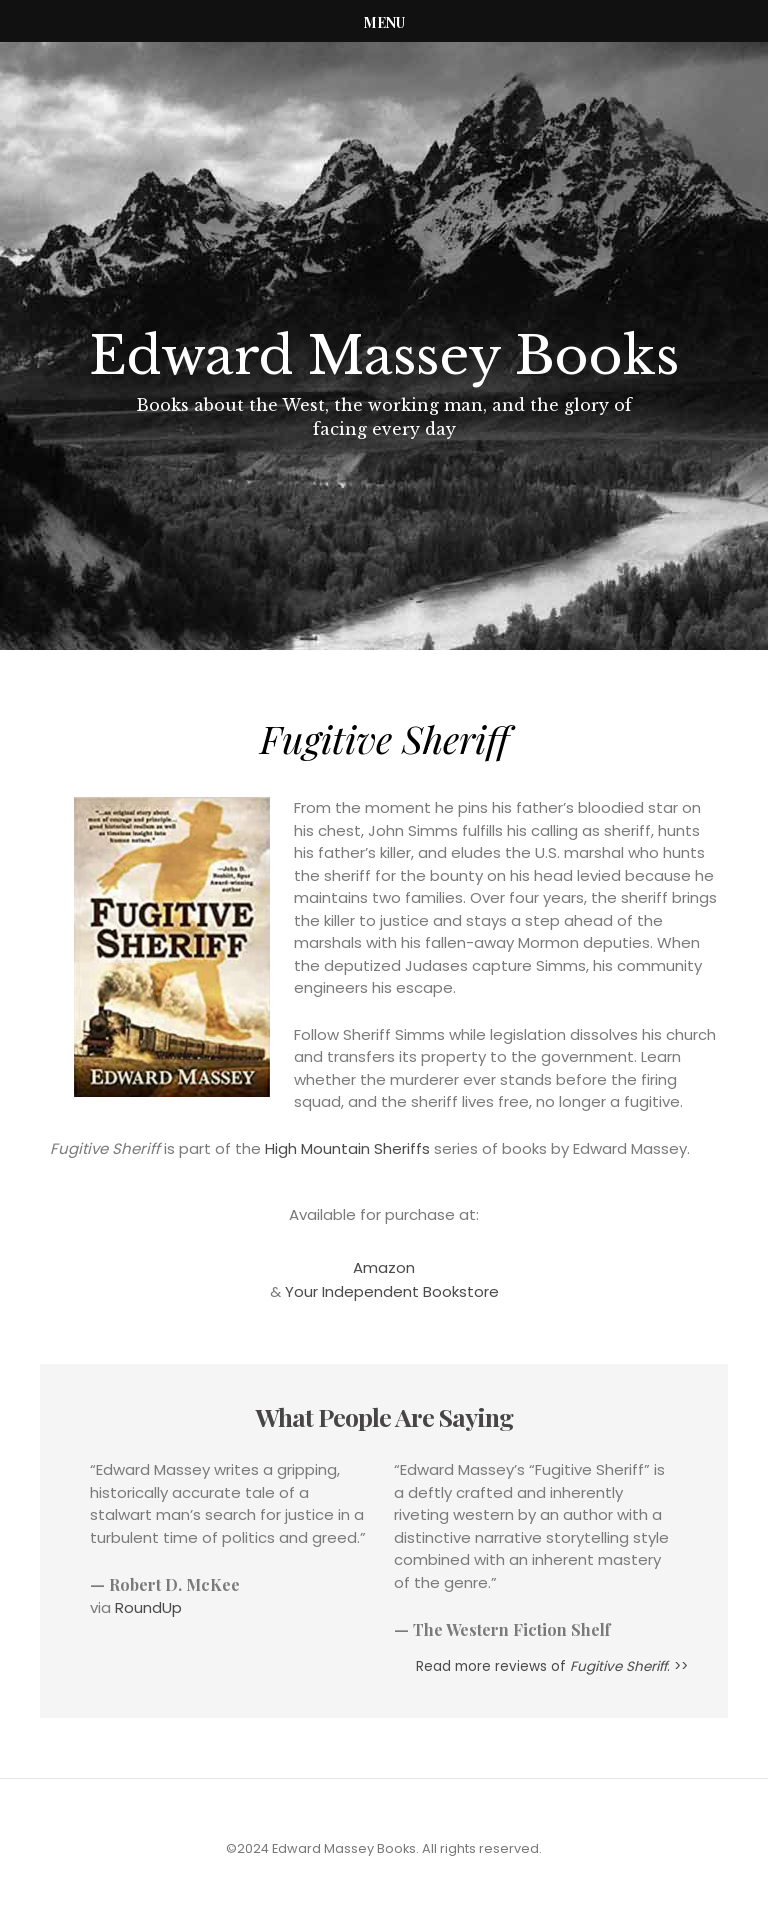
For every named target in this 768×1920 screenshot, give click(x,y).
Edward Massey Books (384, 356)
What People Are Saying (384, 1416)
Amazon (384, 1267)
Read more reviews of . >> (552, 1666)
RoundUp (148, 1607)
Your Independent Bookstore (392, 1291)
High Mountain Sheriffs (347, 1148)
